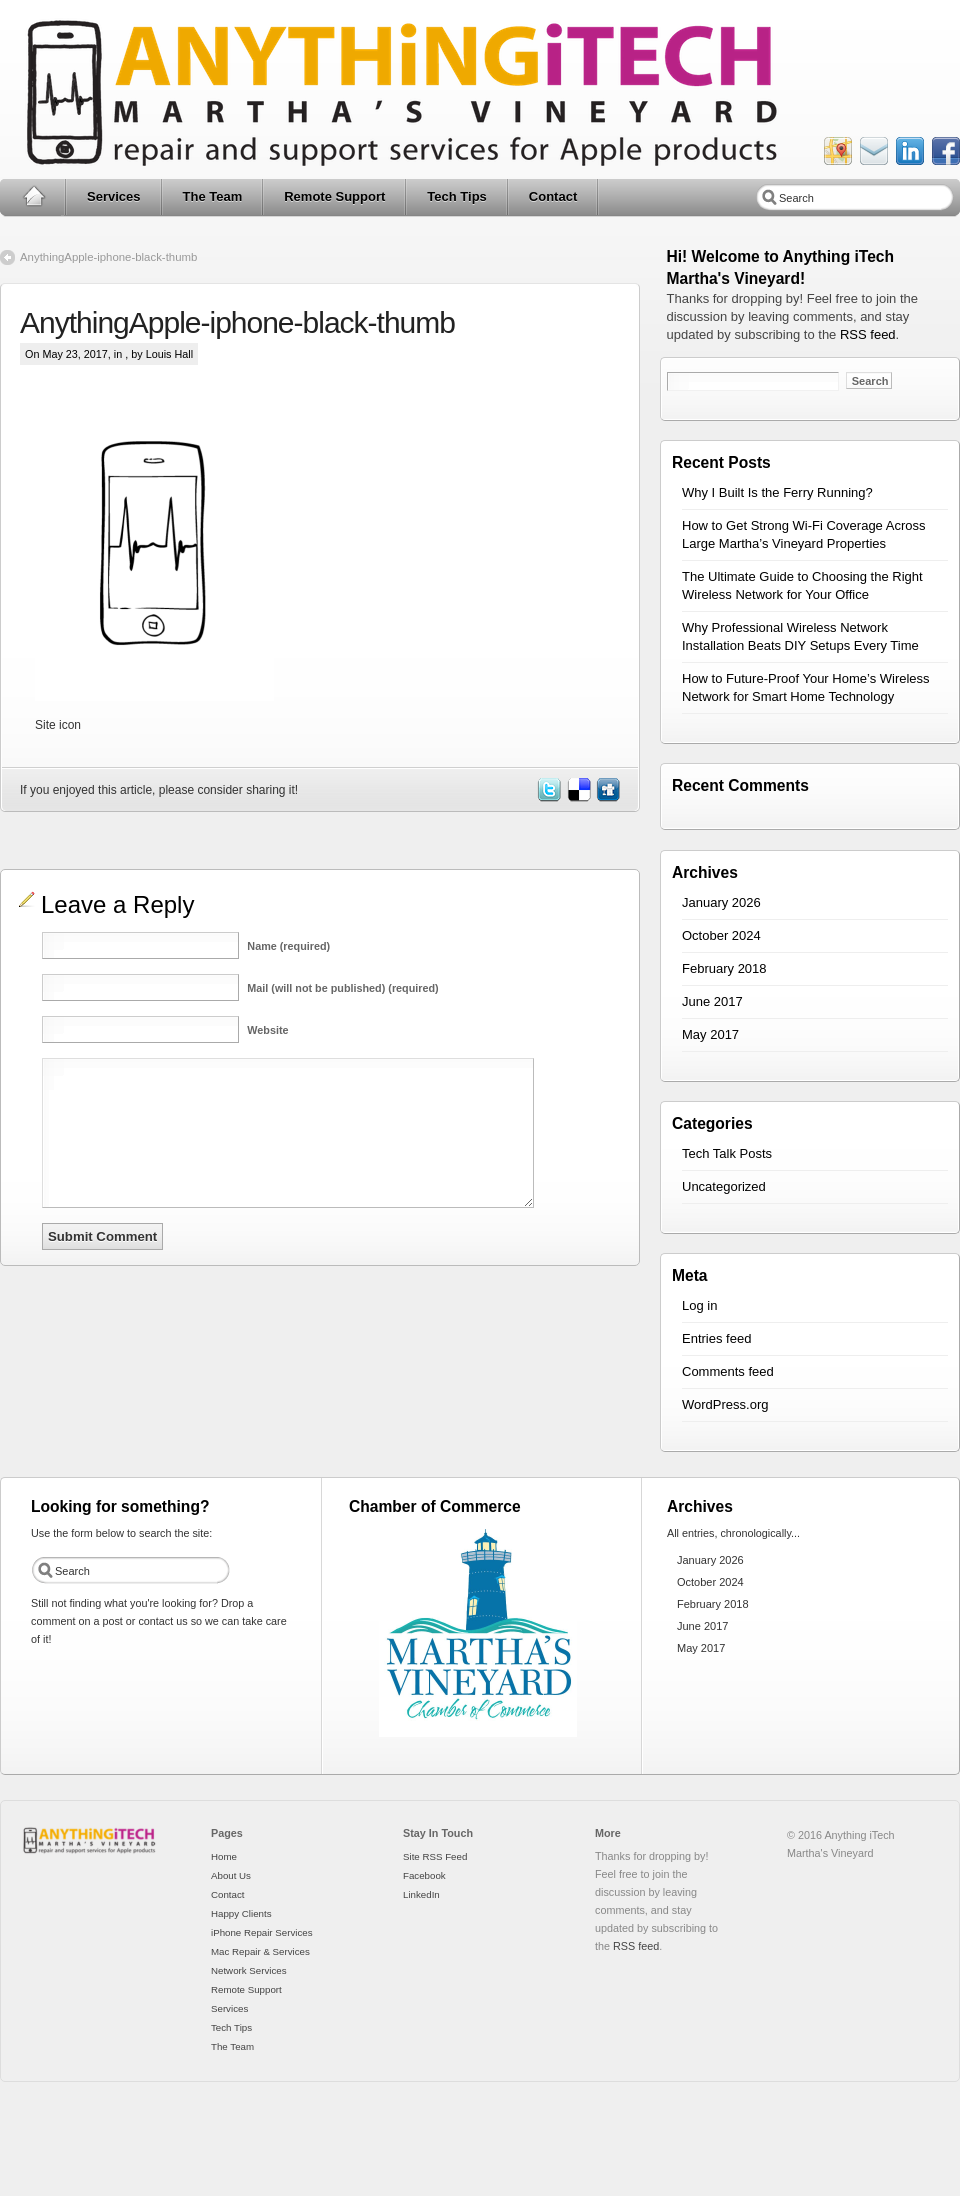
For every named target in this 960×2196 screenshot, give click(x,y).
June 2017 (712, 1001)
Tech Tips (456, 196)
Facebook (424, 1875)
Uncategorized (724, 1186)
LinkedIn (421, 1894)
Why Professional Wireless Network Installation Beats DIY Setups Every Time (800, 636)
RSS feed (868, 334)
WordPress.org (725, 1404)
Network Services (249, 1970)
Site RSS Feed (435, 1856)
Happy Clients (241, 1913)
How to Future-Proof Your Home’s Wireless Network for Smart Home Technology (806, 687)
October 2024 (721, 935)
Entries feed (716, 1338)
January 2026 (721, 902)
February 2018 (724, 968)
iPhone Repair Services (262, 1932)
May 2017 (710, 1034)
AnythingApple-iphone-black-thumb (108, 257)
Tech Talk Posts (727, 1153)
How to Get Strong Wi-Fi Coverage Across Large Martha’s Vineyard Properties (803, 534)
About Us (231, 1875)
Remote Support (334, 196)
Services (114, 196)
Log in (699, 1305)
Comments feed (728, 1371)
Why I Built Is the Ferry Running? (777, 492)
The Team (213, 196)
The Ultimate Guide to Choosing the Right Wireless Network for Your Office (802, 585)
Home (33, 197)
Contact (553, 196)
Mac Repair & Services (260, 1951)
